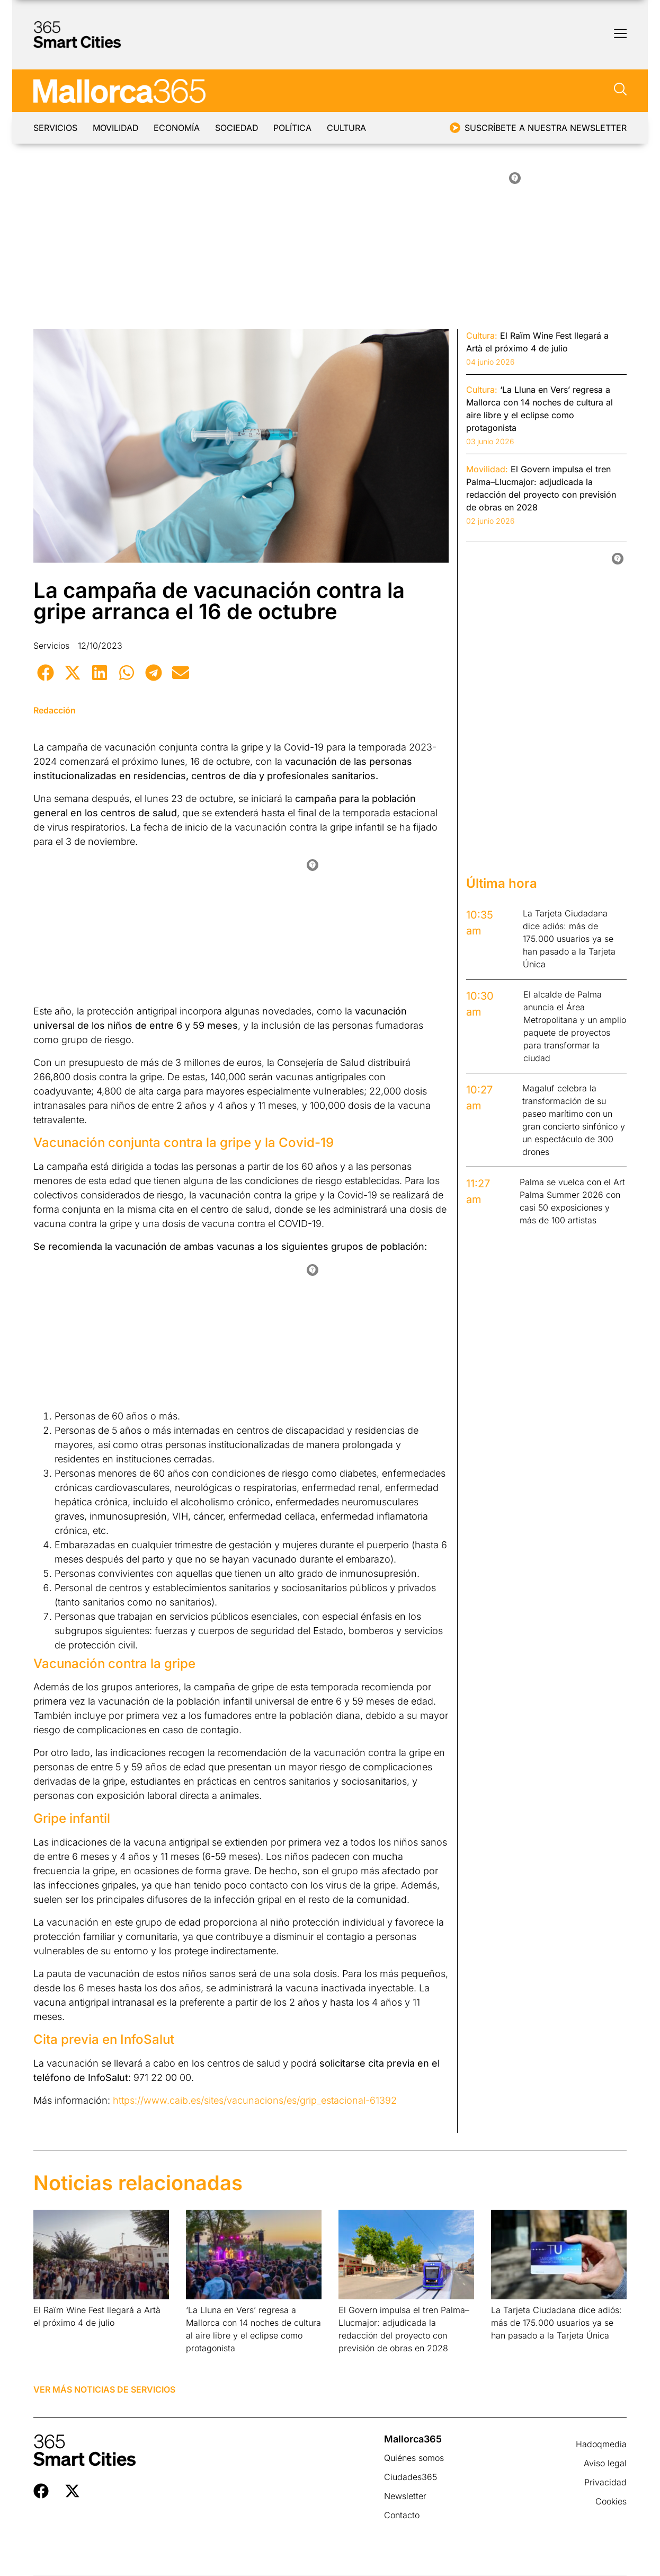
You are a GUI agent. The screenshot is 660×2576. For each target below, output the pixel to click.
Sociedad (261, 127)
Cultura (387, 127)
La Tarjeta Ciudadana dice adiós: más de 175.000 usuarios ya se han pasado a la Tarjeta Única (556, 2323)
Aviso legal (605, 2463)
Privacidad (605, 2482)
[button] (45, 672)
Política (325, 127)
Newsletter (405, 2496)
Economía (193, 127)
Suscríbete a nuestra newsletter (546, 127)
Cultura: (481, 335)
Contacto (402, 2515)
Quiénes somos (414, 2458)
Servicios (55, 127)
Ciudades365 (410, 2477)
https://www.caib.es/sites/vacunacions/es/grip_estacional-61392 (255, 2100)
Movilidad (124, 127)
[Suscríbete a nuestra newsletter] (455, 127)
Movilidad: (487, 469)
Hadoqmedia (601, 2444)
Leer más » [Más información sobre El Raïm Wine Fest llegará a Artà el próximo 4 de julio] (50, 2336)
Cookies (611, 2501)
